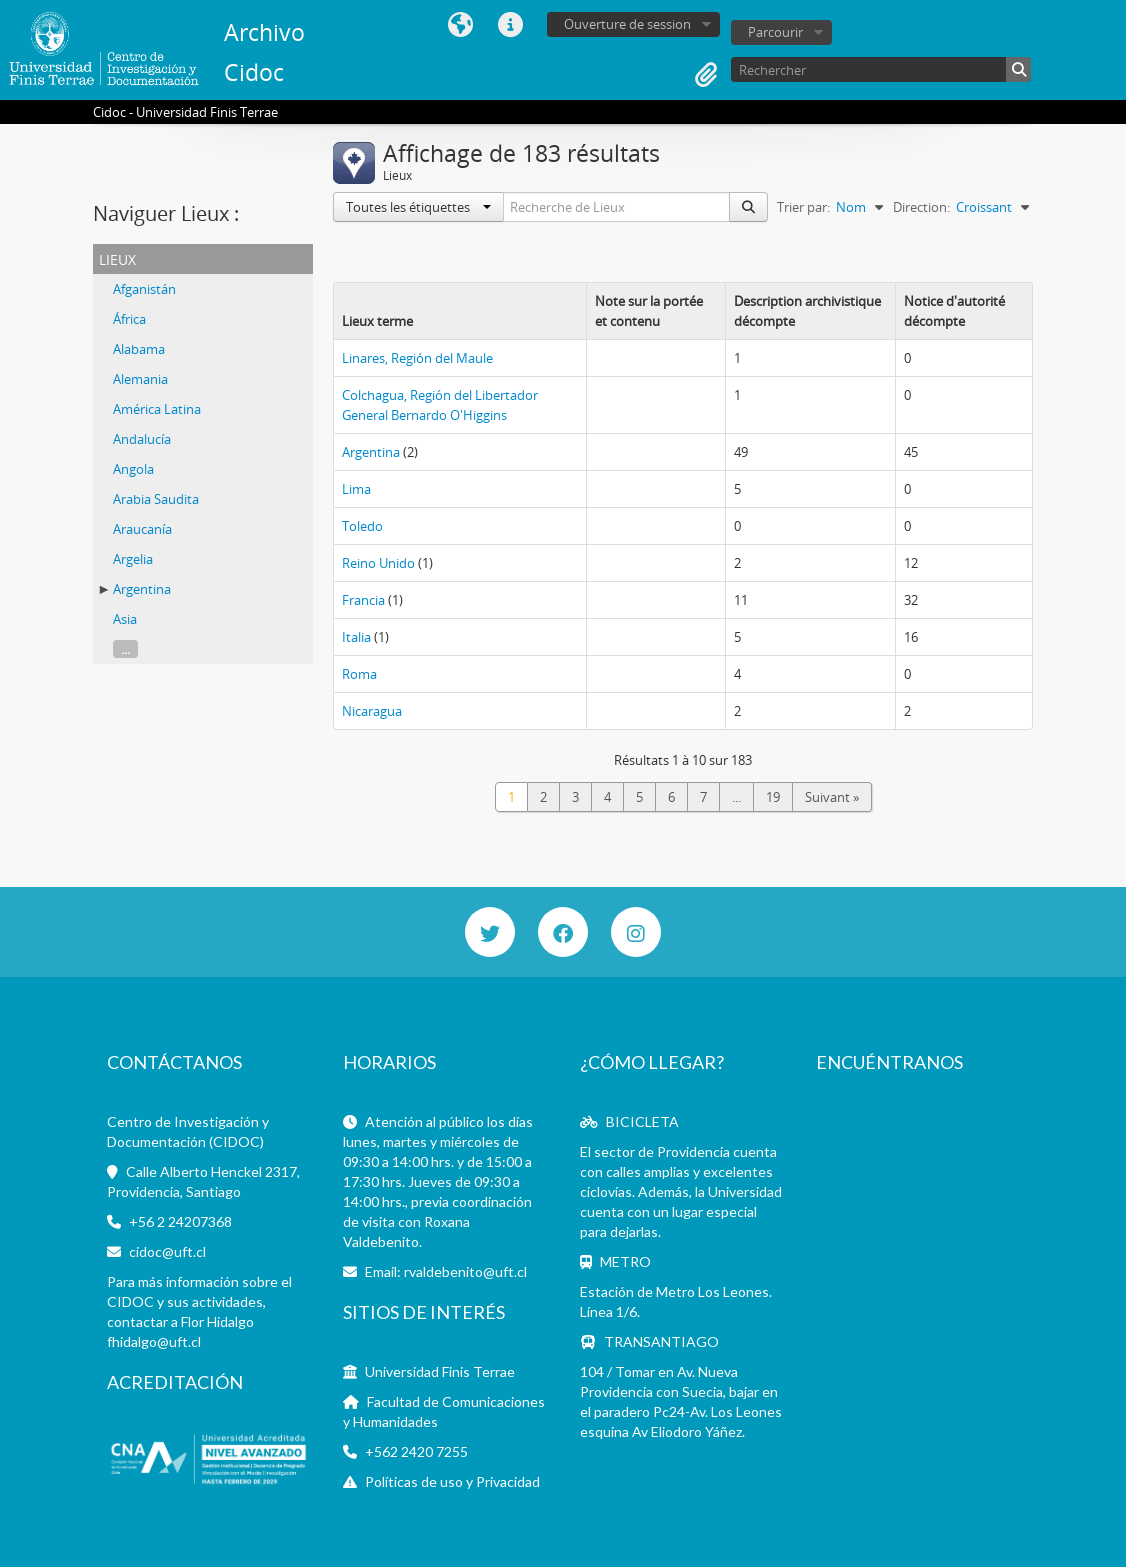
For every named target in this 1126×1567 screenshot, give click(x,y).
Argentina (142, 589)
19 (773, 797)
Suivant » (832, 797)
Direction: (921, 207)
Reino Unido (378, 563)
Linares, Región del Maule (417, 358)
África (129, 319)
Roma (359, 674)
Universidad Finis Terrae (440, 1371)
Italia (356, 637)
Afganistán (144, 289)
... (125, 649)
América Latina (157, 409)
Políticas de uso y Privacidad (452, 1481)
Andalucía (142, 439)
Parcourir (775, 32)
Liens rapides (510, 25)
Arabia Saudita (156, 499)
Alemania (140, 379)
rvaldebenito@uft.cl (465, 1271)
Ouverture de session (627, 24)
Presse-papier (706, 75)
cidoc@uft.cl (167, 1251)
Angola (133, 469)
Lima (356, 489)
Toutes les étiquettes (418, 207)
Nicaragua (372, 711)
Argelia (133, 559)
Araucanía (142, 529)
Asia (125, 619)
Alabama (139, 349)
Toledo (362, 526)
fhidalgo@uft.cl (154, 1341)
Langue (460, 25)
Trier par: (803, 207)
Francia (363, 600)
